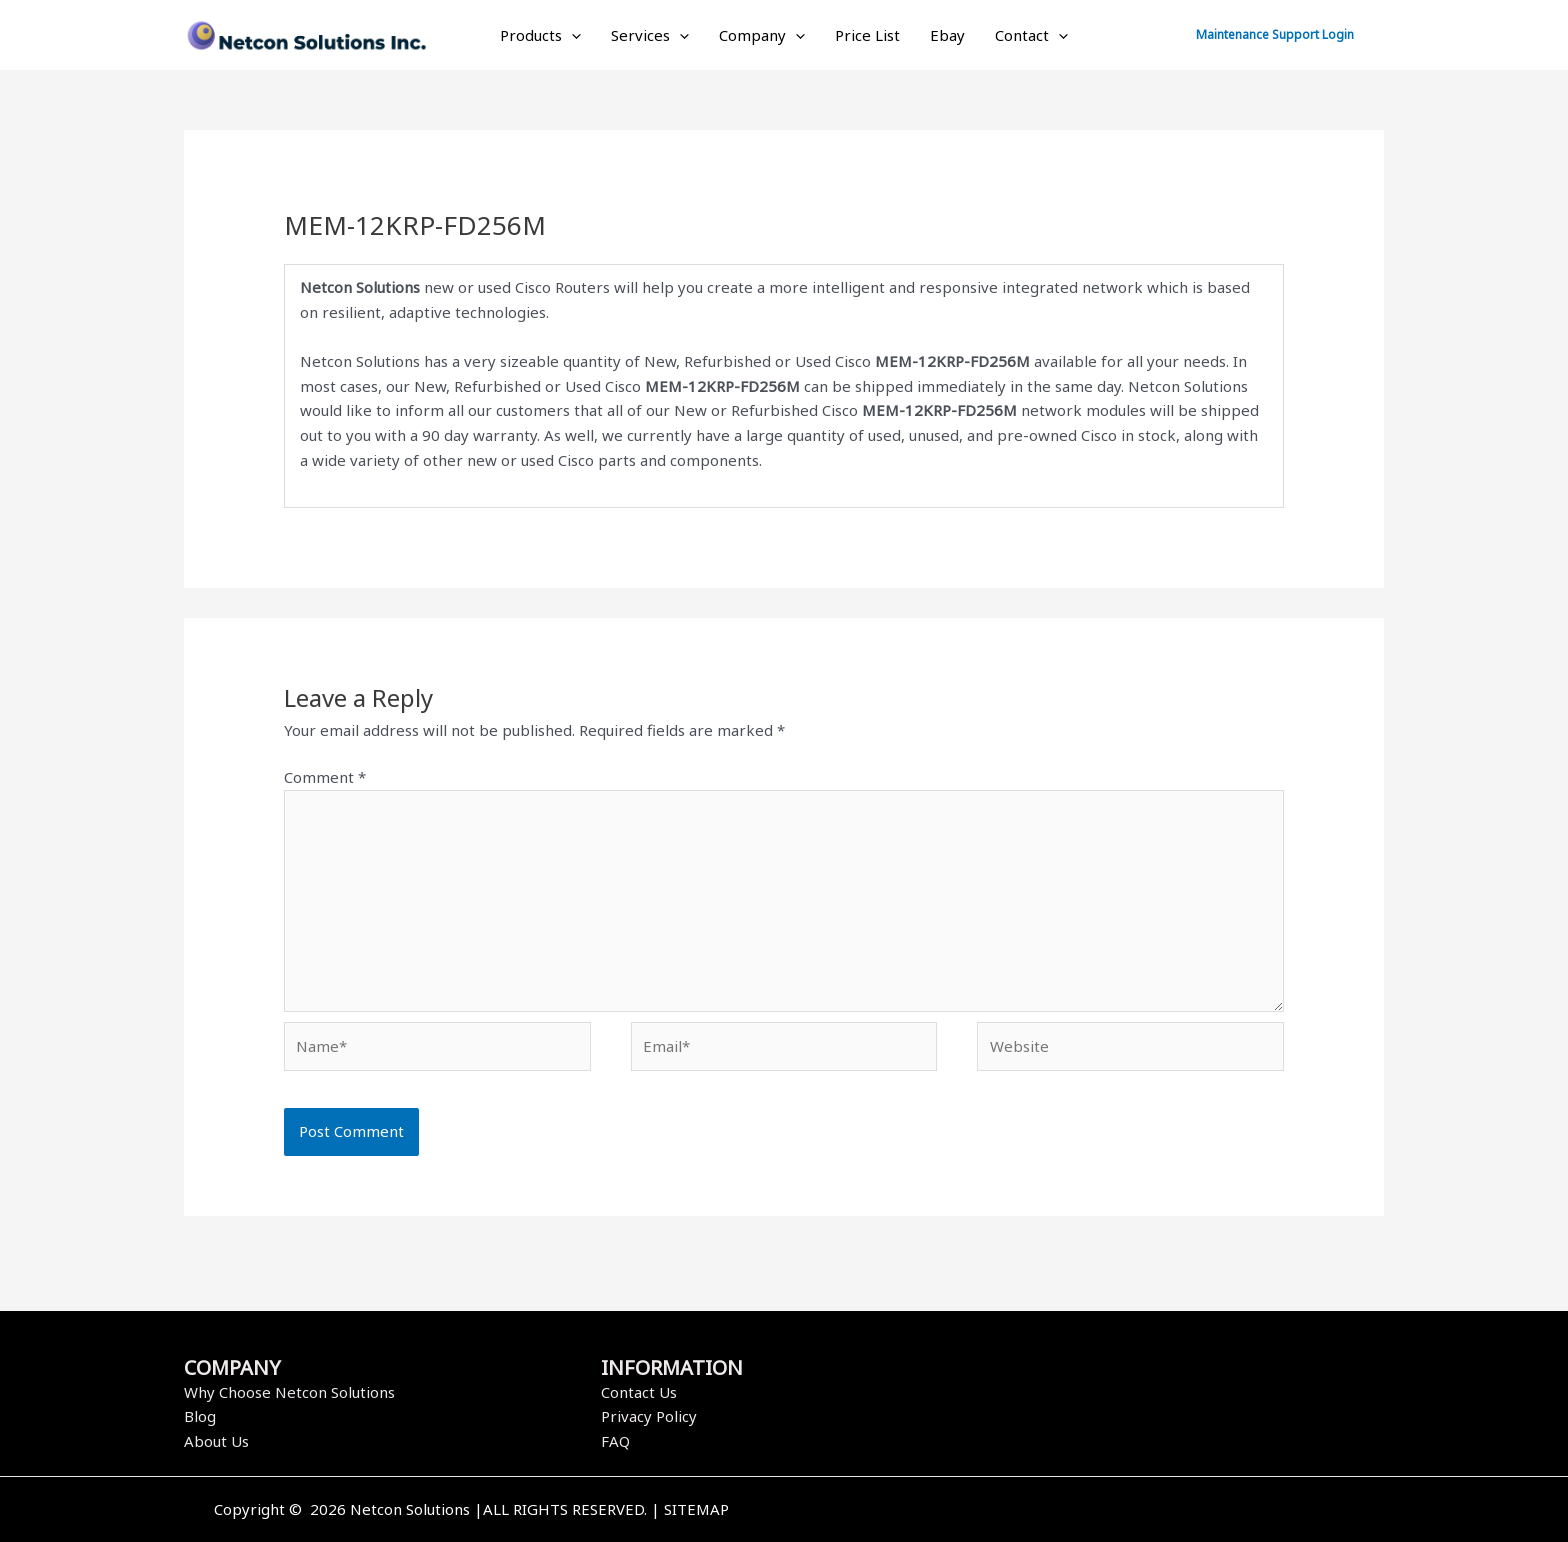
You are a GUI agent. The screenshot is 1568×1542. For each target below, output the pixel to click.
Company (762, 35)
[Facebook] (1067, 1511)
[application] (571, 35)
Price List (867, 35)
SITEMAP (696, 1509)
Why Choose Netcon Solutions (289, 1392)
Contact (1031, 35)
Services (650, 35)
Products (540, 35)
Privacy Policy (649, 1416)
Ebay (947, 35)
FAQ (615, 1441)
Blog (200, 1416)
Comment (325, 777)
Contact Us (639, 1392)
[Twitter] (1097, 1511)
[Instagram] (1127, 1511)
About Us (216, 1441)
